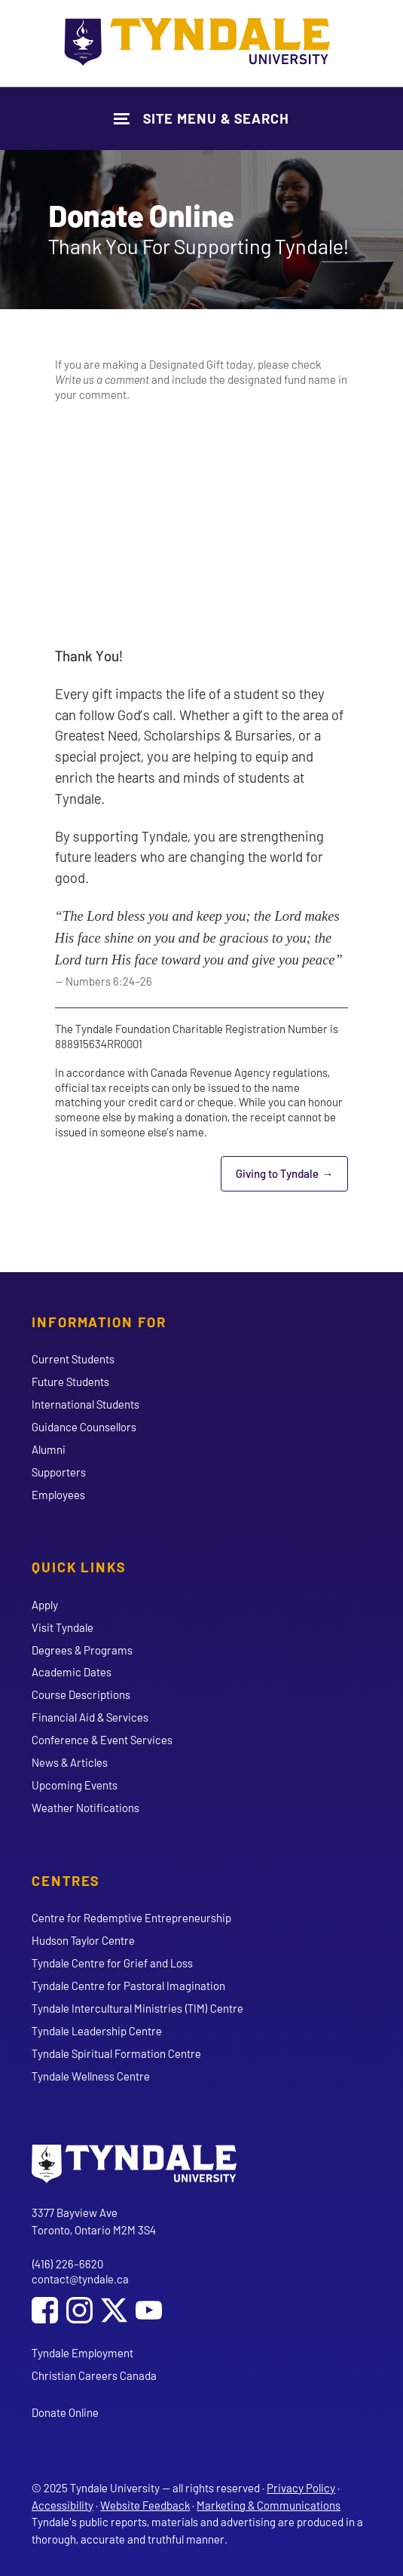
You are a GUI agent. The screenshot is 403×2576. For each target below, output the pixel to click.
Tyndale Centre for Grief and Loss (112, 1963)
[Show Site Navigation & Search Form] (201, 119)
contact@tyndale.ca (80, 2279)
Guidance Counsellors (84, 1427)
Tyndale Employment (82, 2353)
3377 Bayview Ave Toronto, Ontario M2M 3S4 (94, 2221)
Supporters (59, 1472)
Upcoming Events (75, 1785)
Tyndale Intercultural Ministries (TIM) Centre (137, 2008)
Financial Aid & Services (90, 1717)
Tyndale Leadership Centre (97, 2031)
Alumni (49, 1449)
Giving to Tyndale (292, 1177)
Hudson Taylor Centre (83, 1940)
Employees (58, 1494)
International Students (85, 1404)
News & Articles (70, 1762)
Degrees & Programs (82, 1650)
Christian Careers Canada (94, 2375)
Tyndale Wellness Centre (91, 2076)
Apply (45, 1605)
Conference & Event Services (102, 1739)
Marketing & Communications (268, 2505)
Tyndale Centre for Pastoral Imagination (128, 1985)
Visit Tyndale (62, 1627)
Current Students (73, 1359)
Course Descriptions (81, 1694)
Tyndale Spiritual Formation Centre (116, 2053)
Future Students (70, 1381)
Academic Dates (71, 1672)
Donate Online (65, 2412)
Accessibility (62, 2505)
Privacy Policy (301, 2488)
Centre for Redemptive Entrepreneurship (131, 1917)
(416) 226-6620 (67, 2264)
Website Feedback (145, 2505)
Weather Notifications (85, 1807)
